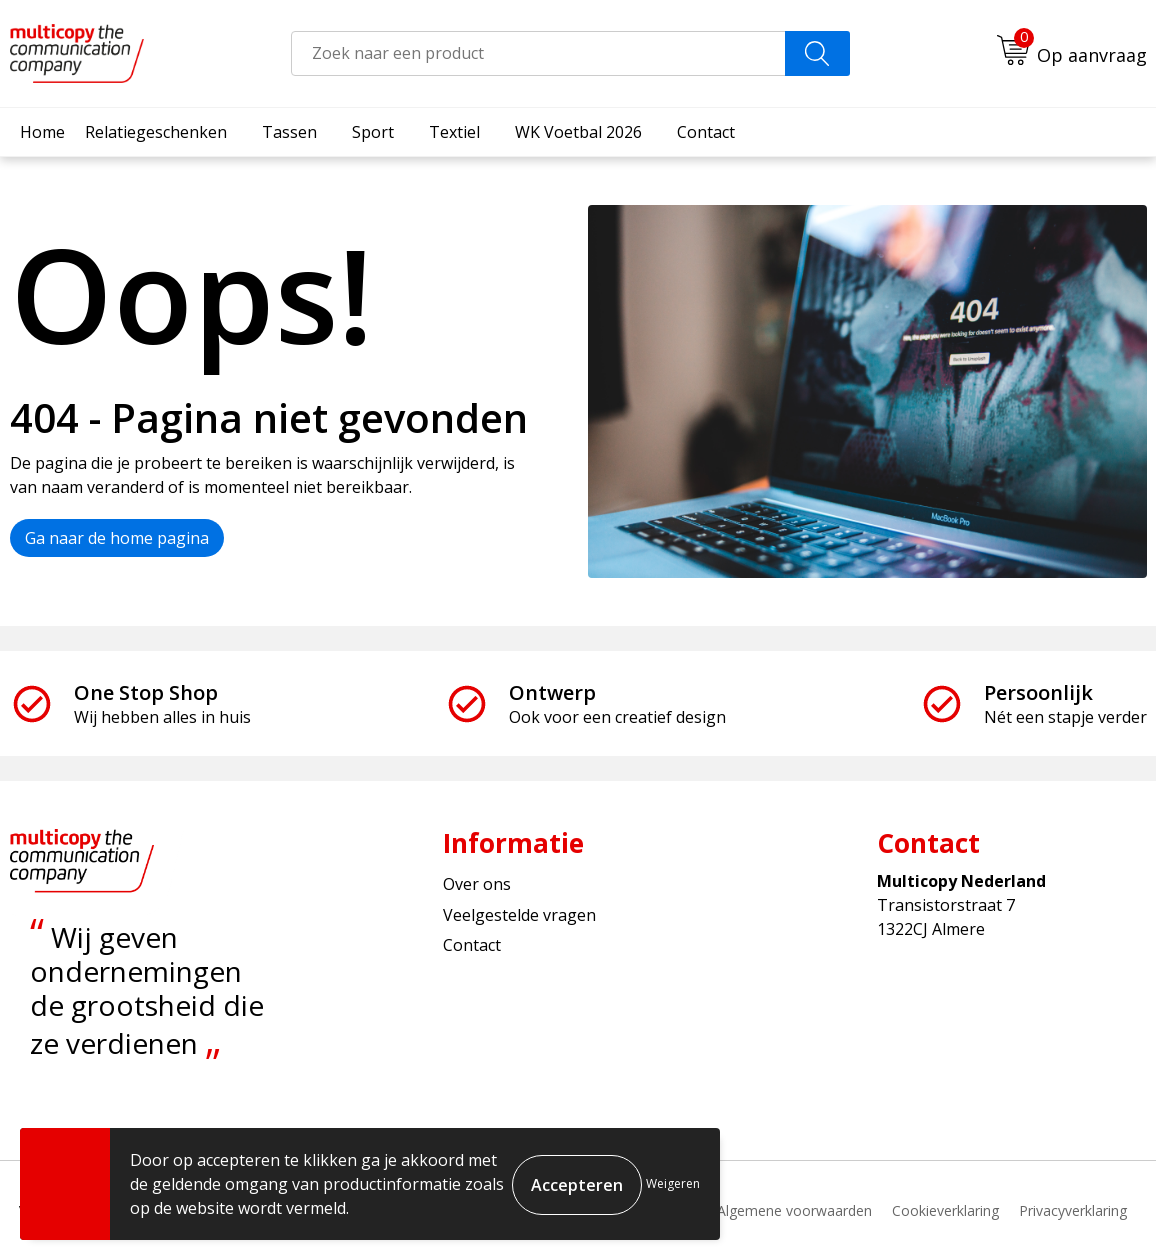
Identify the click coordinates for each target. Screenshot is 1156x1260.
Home (42, 132)
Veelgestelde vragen (519, 915)
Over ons (477, 884)
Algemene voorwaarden (794, 1210)
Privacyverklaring (1073, 1210)
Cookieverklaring (945, 1210)
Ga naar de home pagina (117, 538)
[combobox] (538, 53)
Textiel (454, 132)
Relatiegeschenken (156, 132)
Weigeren (673, 1183)
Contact (706, 132)
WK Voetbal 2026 (578, 132)
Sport (373, 132)
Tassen (289, 132)
